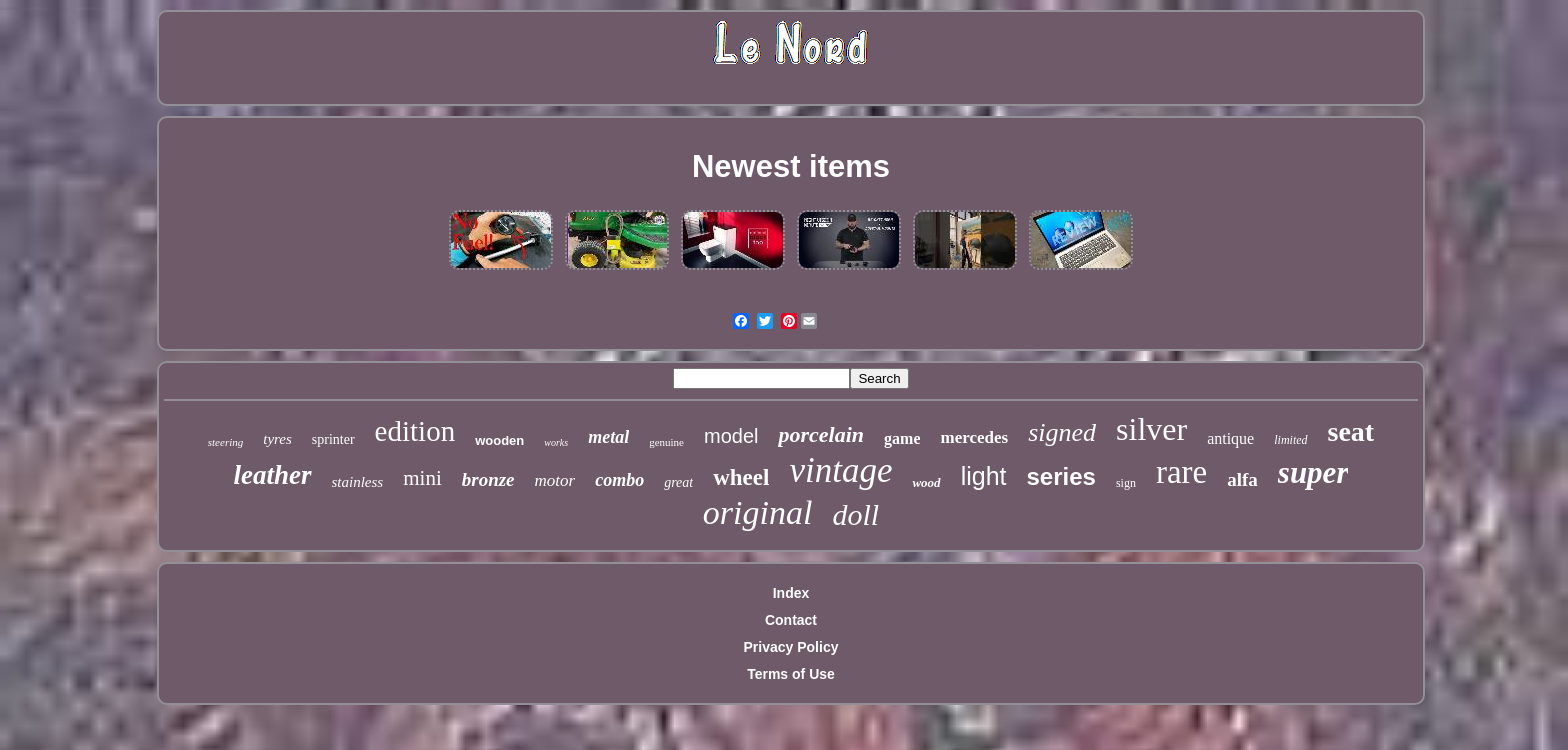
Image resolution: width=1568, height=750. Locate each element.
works (556, 442)
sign (1126, 483)
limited (1290, 440)
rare (1181, 472)
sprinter (333, 439)
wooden (499, 440)
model (731, 436)
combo (619, 480)
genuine (666, 442)
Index (791, 593)
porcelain (821, 434)
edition (415, 431)
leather (273, 475)
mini (422, 478)
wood (926, 482)
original (758, 512)
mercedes (974, 437)
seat (1351, 431)
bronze (488, 479)
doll (855, 514)
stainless (358, 482)
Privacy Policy (791, 647)
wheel (741, 477)
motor (555, 480)
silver (1151, 429)
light (984, 476)
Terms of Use (791, 674)
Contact (791, 620)
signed (1062, 432)
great (678, 482)
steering (225, 442)
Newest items (791, 166)
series (1061, 476)
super (1313, 472)
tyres (277, 439)
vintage (840, 470)
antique (1230, 438)
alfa (1242, 479)
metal (608, 437)
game (902, 438)
